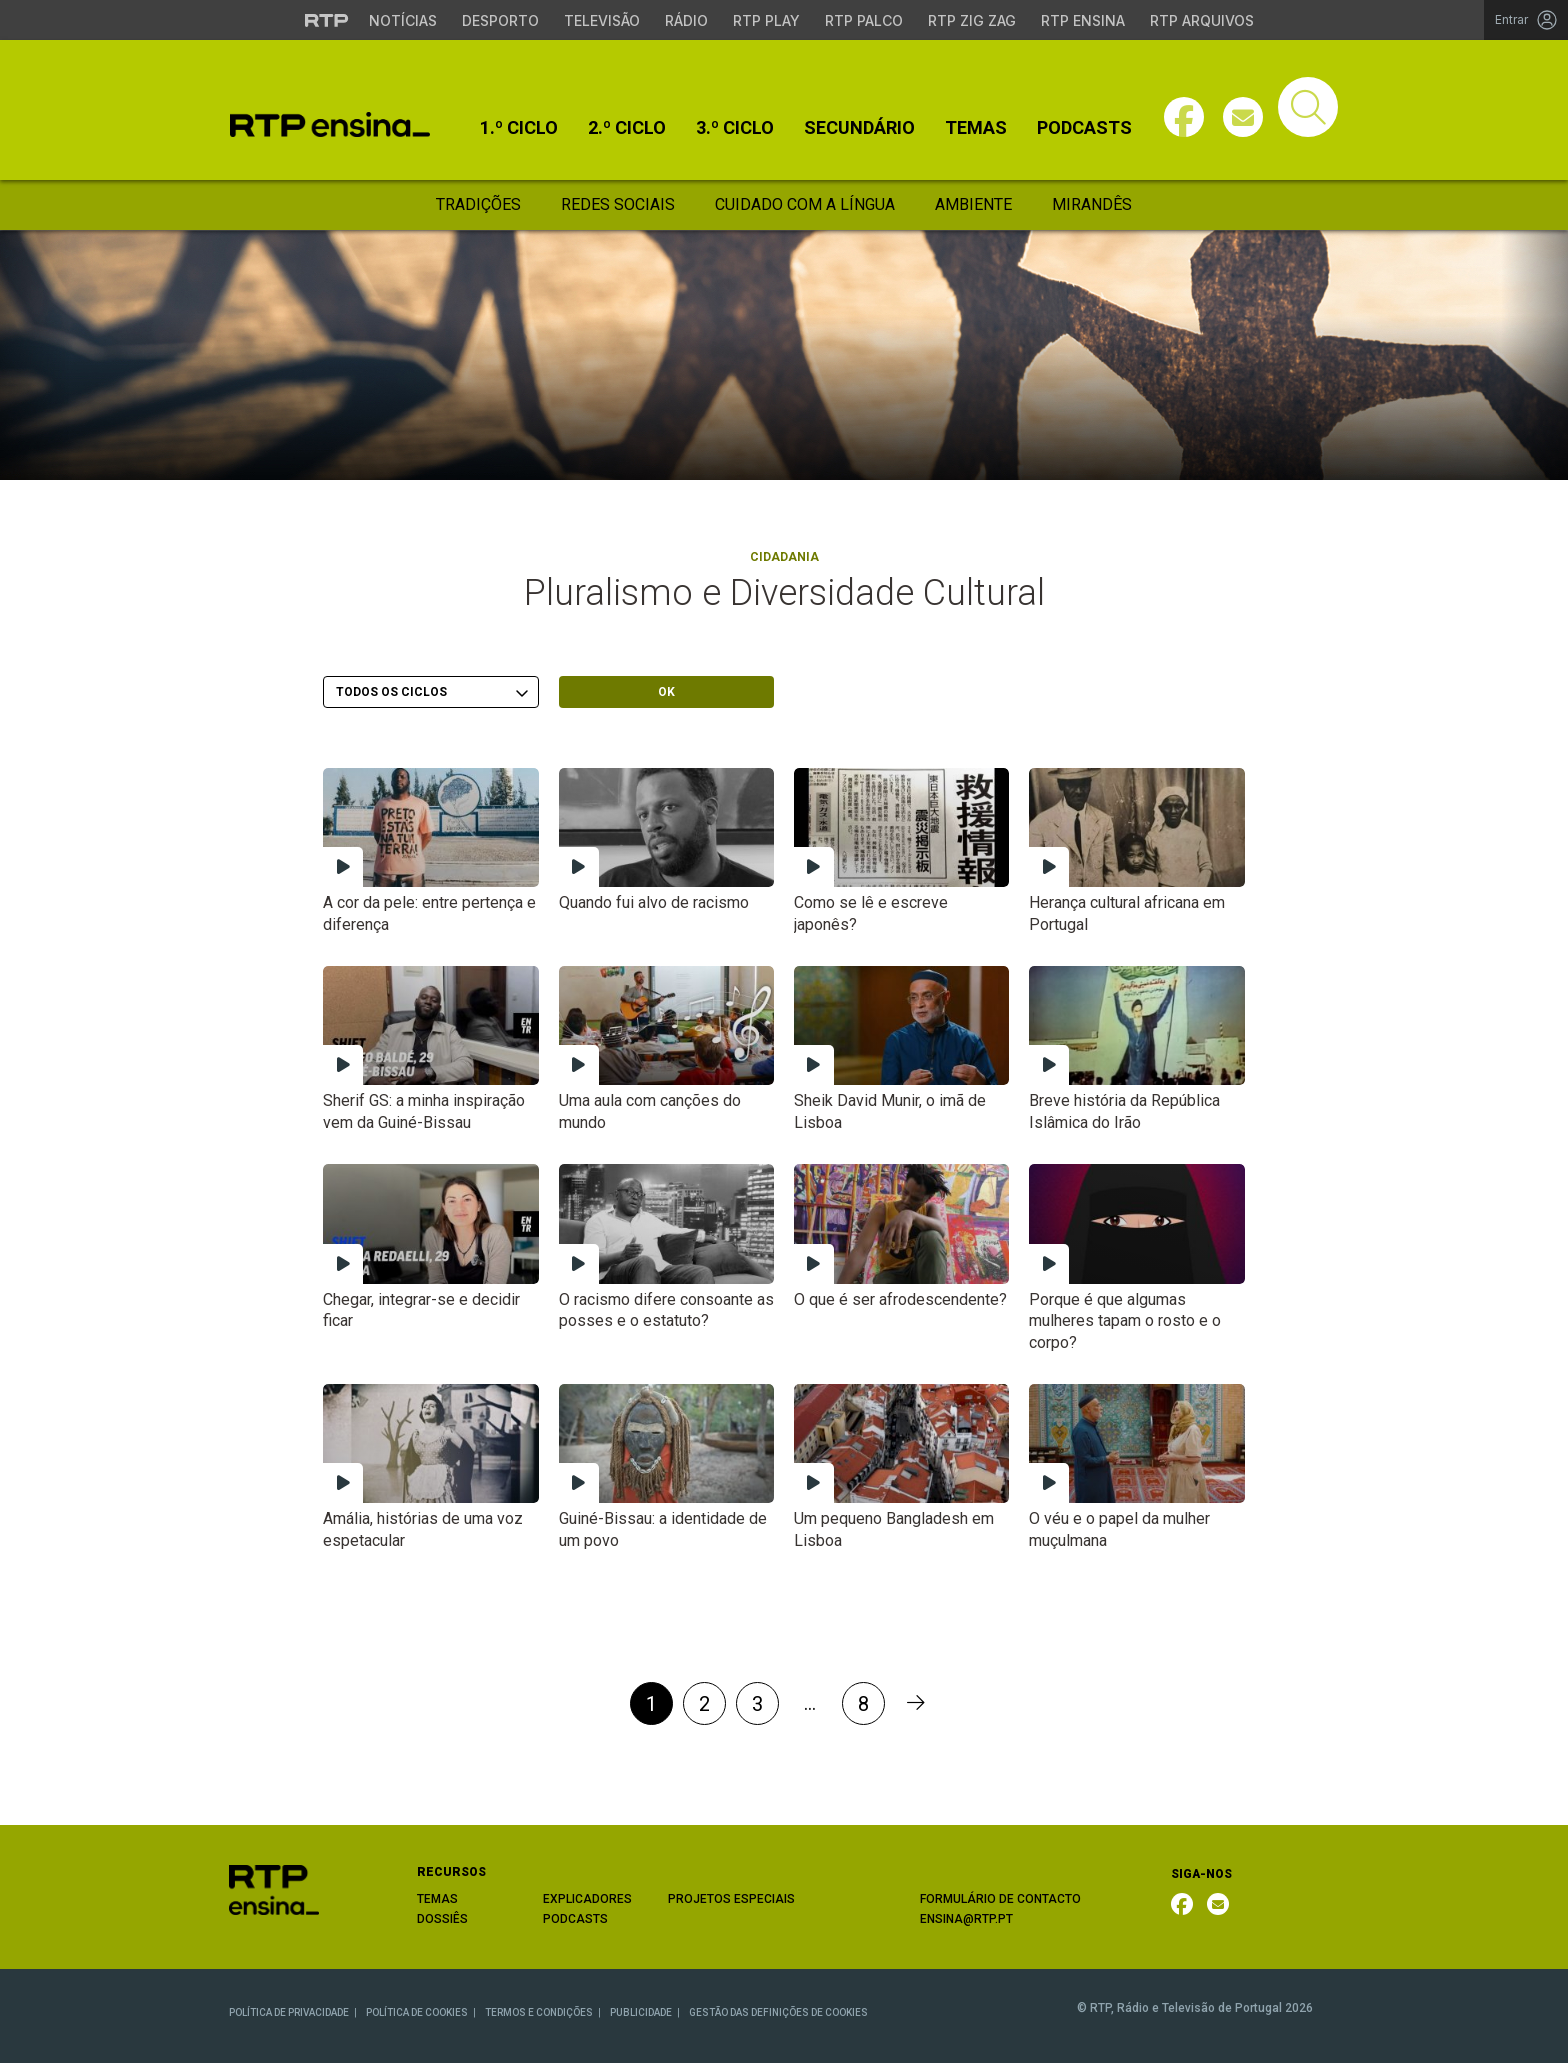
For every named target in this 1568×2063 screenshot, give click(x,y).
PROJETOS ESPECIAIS (731, 1899)
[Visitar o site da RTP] (327, 20)
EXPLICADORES (587, 1899)
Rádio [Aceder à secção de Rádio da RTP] (686, 20)
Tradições (478, 204)
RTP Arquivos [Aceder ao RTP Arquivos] (1202, 20)
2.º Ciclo (627, 128)
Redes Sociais (618, 204)
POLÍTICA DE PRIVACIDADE (289, 2012)
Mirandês (1092, 204)
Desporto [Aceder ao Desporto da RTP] (500, 20)
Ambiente (973, 204)
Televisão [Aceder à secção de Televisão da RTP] (602, 20)
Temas (976, 128)
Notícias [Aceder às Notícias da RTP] (403, 20)
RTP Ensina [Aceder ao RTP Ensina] (1083, 20)
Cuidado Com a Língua (805, 204)
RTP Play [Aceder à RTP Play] (766, 20)
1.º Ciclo (519, 128)
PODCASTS (575, 1919)
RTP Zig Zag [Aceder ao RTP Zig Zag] (972, 20)
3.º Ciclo (735, 128)
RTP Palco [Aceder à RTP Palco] (864, 20)
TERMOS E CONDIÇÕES (539, 2012)
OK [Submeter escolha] (666, 692)
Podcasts (1084, 128)
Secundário (859, 128)
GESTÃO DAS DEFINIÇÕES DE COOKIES (778, 2012)
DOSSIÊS (442, 1919)
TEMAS (437, 1899)
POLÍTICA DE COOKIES (417, 2012)
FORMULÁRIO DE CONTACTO (1000, 1899)
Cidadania (784, 557)
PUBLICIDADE (641, 2012)
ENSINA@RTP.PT (966, 1919)
